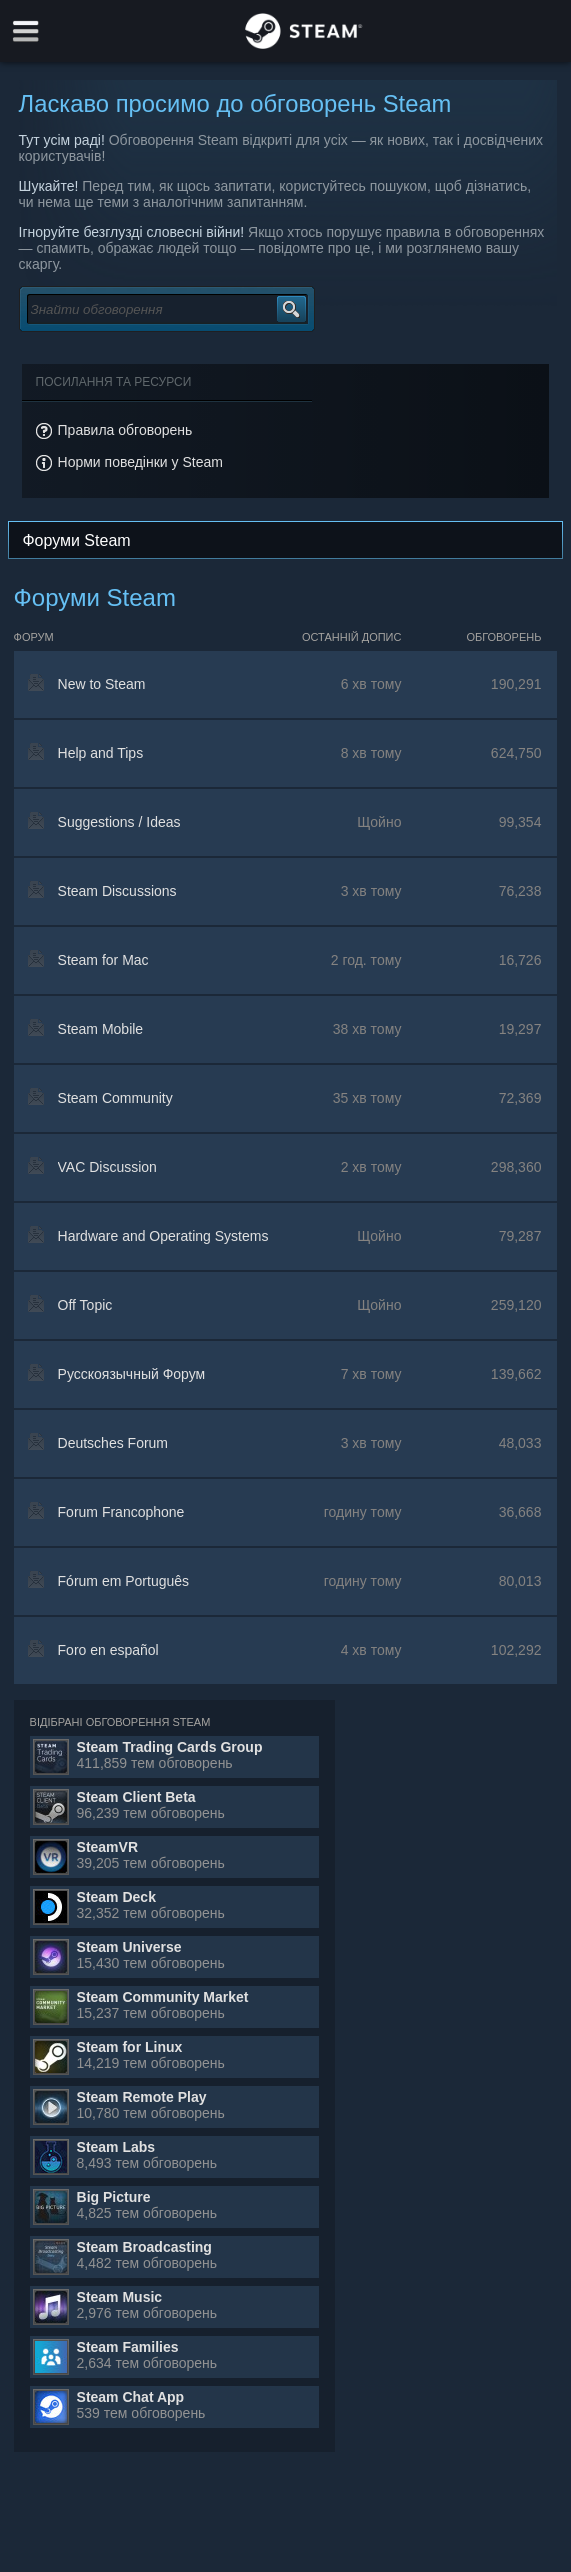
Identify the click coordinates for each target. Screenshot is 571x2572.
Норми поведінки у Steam (140, 462)
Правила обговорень (125, 430)
